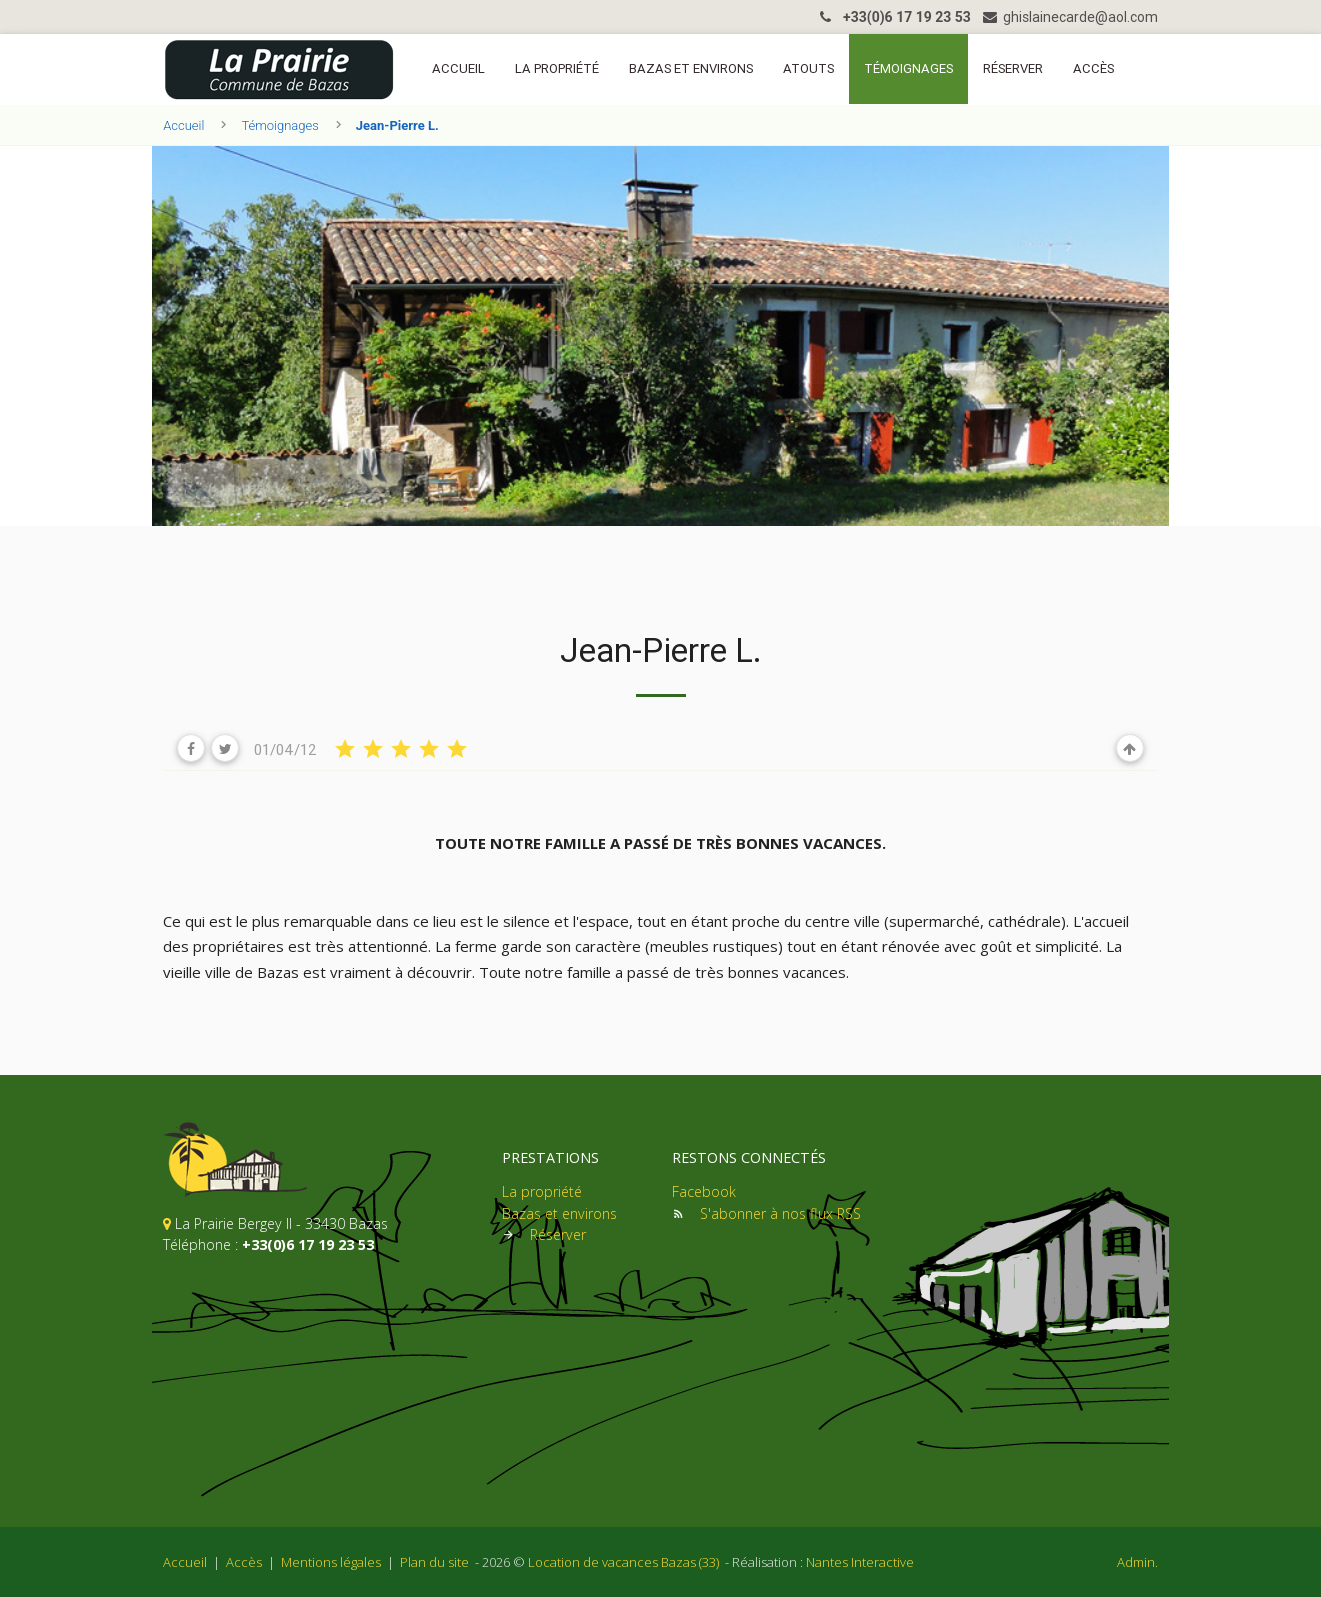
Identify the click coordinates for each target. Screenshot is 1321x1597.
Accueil (458, 68)
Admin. (1137, 1562)
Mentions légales (331, 1562)
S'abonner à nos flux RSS (780, 1213)
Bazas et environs (691, 68)
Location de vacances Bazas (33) (623, 1562)
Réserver (1013, 68)
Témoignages (908, 68)
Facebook (704, 1191)
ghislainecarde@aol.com (1070, 17)
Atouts (808, 68)
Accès (1093, 68)
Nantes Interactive (860, 1562)
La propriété (557, 68)
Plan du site (434, 1562)
